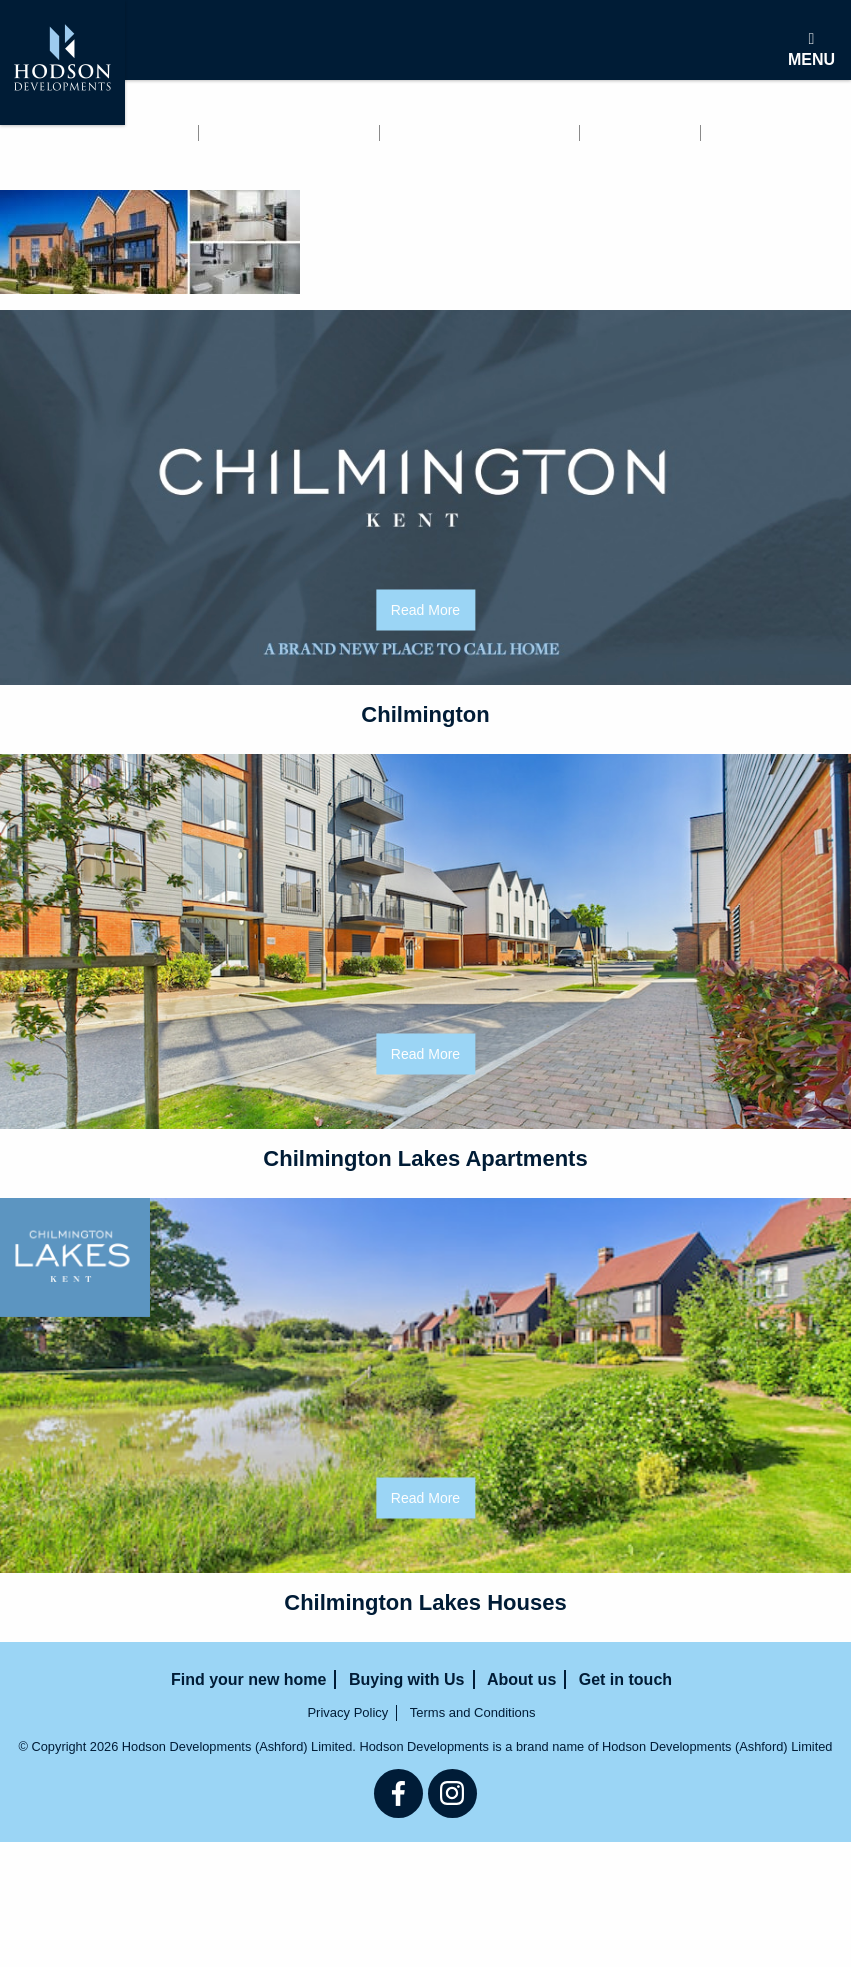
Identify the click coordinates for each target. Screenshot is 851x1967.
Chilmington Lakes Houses (425, 1602)
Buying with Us (480, 133)
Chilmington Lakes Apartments (425, 1158)
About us (642, 133)
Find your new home (91, 133)
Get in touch (57, 159)
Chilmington (425, 714)
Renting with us (291, 133)
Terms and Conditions (473, 1712)
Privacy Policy (347, 1712)
